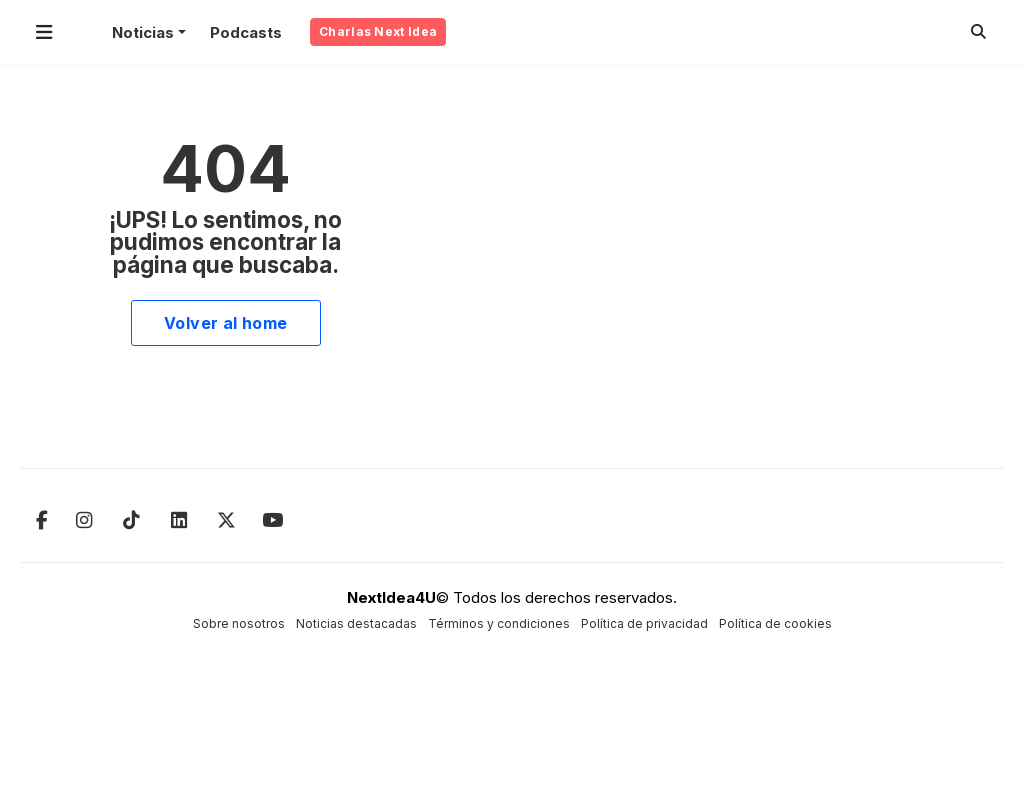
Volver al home (226, 323)
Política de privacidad (644, 623)
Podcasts (246, 32)
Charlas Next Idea (378, 31)
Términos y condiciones (499, 623)
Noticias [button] (143, 32)
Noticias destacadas (356, 623)
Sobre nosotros (239, 623)
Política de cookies (775, 623)
